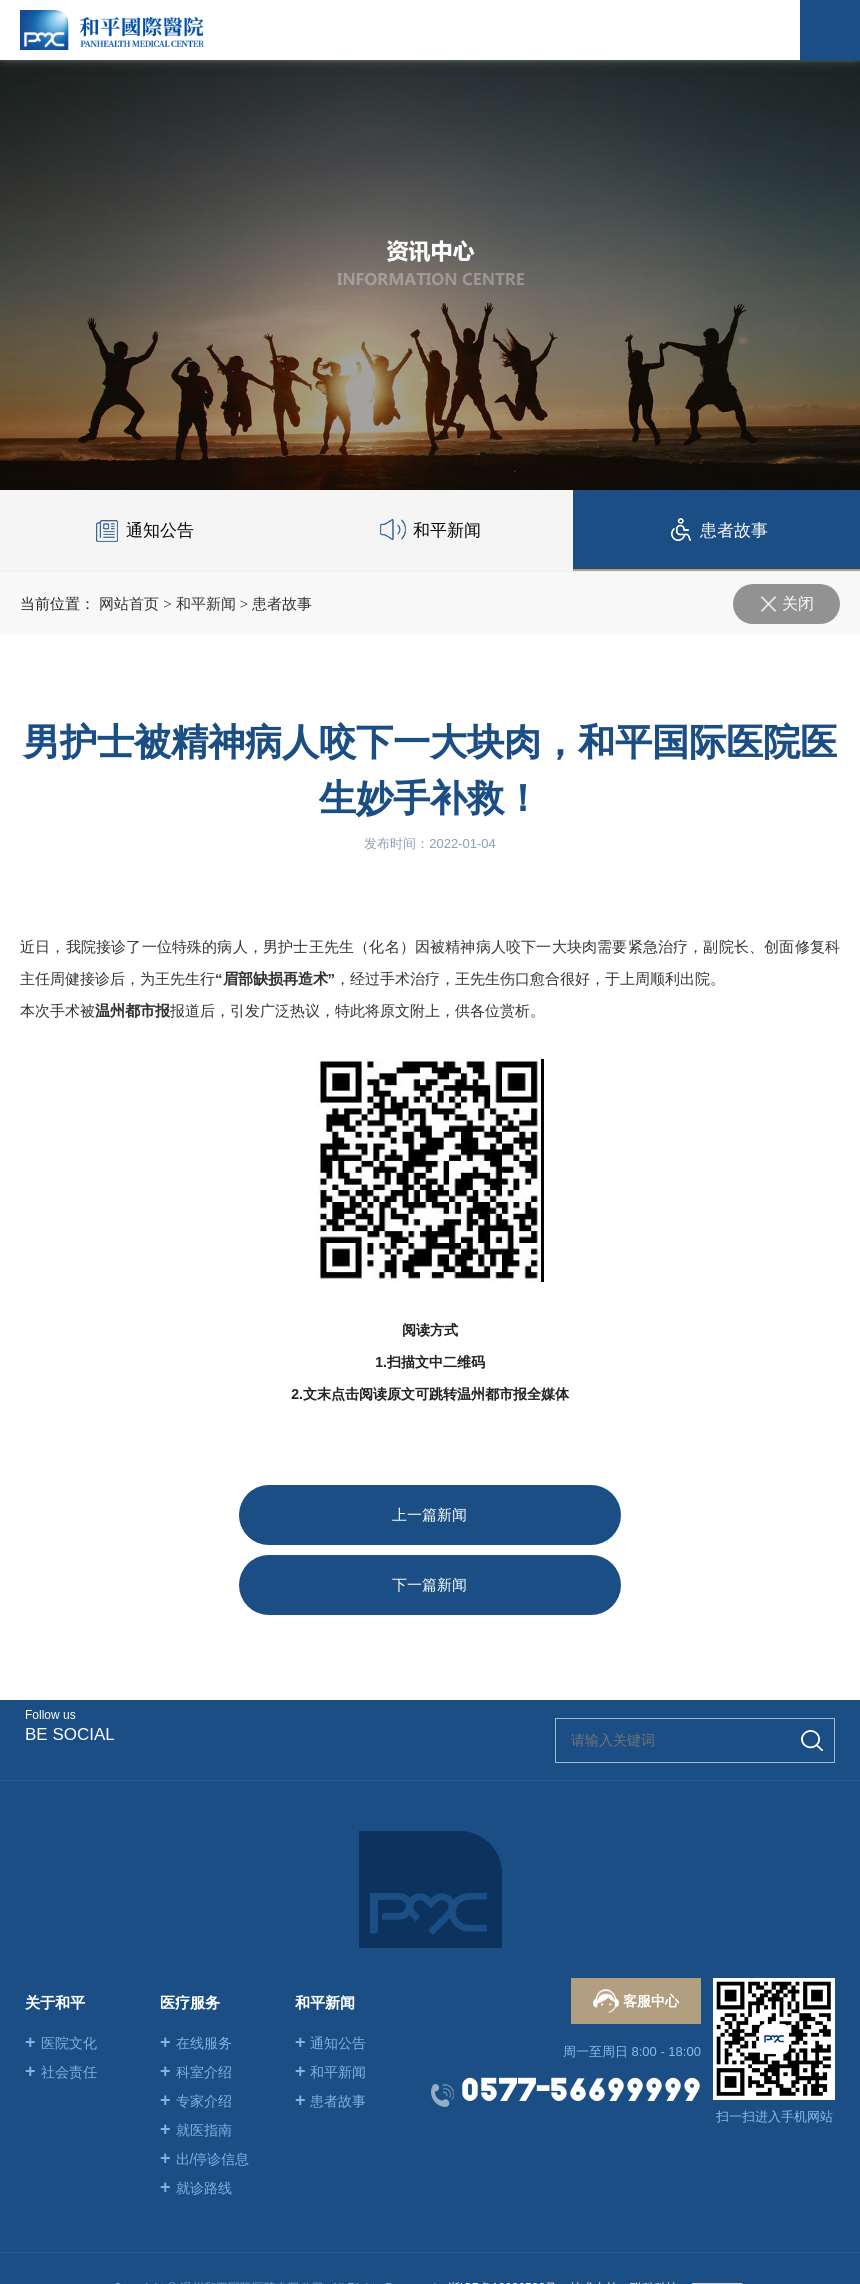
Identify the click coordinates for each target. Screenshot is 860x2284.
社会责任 (61, 2002)
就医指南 (196, 2060)
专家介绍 (196, 2031)
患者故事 (282, 603)
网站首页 (129, 603)
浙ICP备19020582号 (502, 2218)
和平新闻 (206, 603)
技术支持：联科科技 (624, 2218)
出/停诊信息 (204, 2089)
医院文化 (61, 1973)
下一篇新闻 (604, 1514)
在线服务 (196, 1973)
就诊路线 (196, 2118)
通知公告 (331, 1973)
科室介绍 (196, 2002)
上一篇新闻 (256, 1514)
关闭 (798, 603)
